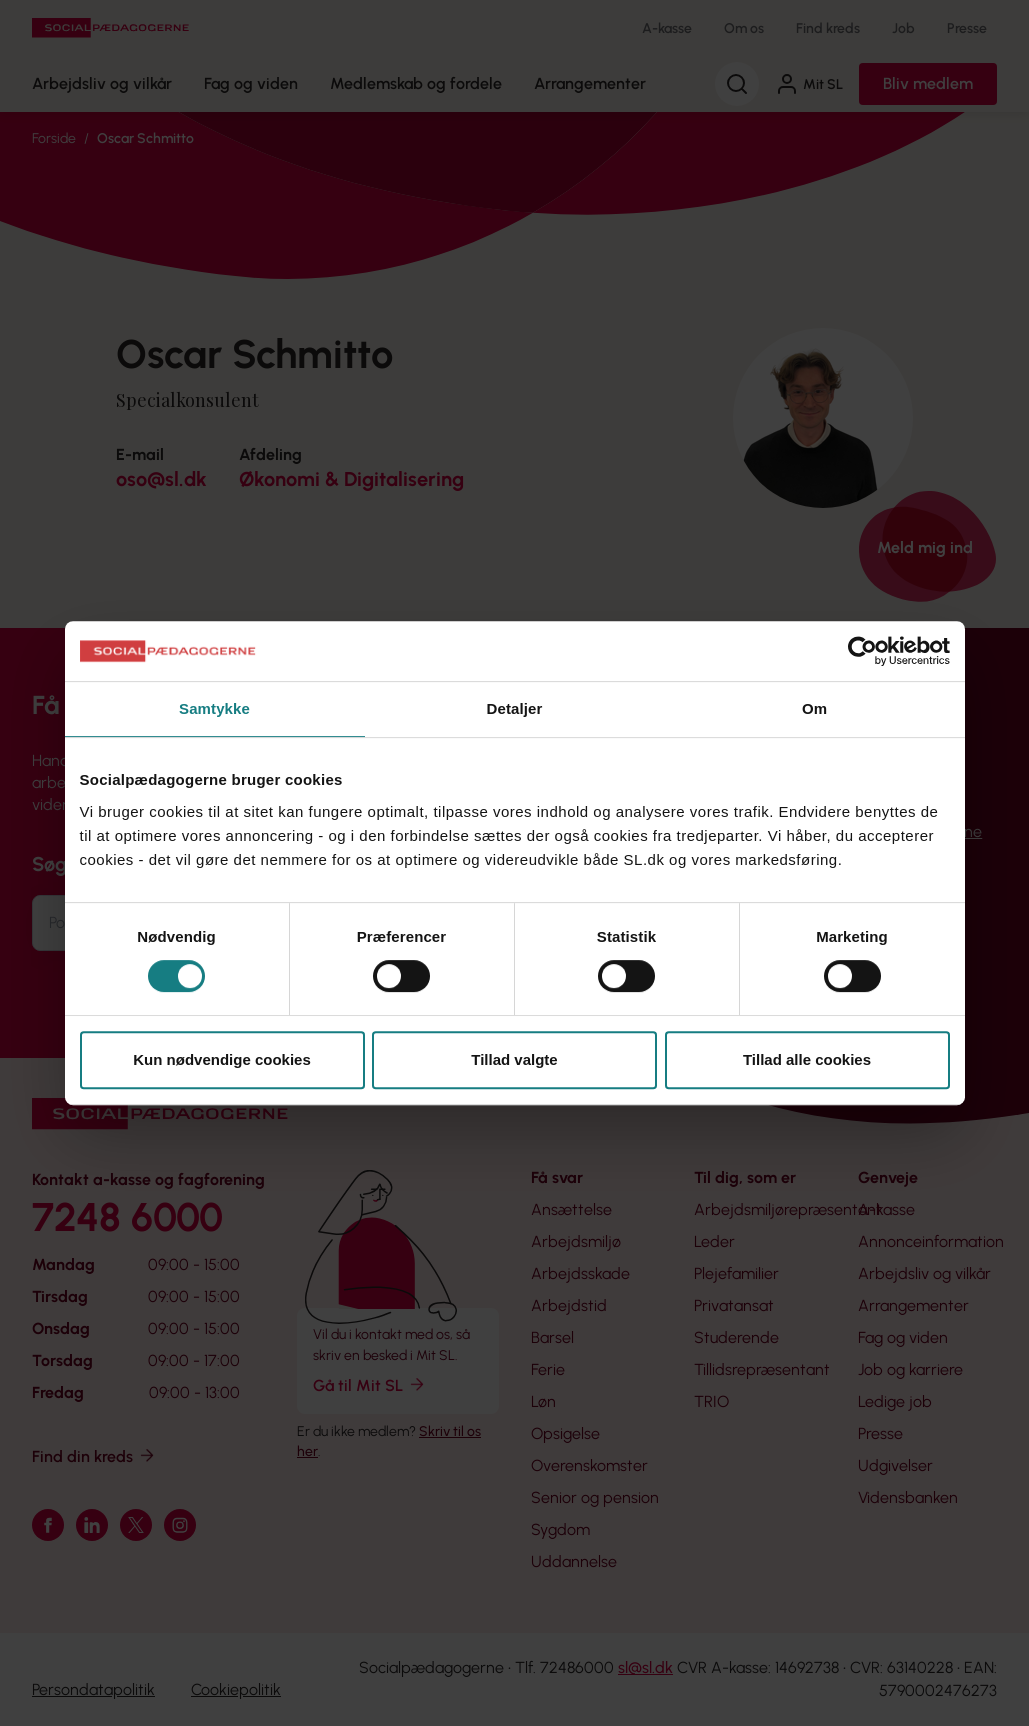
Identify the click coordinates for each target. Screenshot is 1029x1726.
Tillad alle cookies (807, 1059)
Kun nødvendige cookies (222, 1059)
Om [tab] (814, 708)
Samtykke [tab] (214, 708)
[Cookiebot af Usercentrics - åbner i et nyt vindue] (862, 651)
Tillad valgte (514, 1059)
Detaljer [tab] (515, 708)
